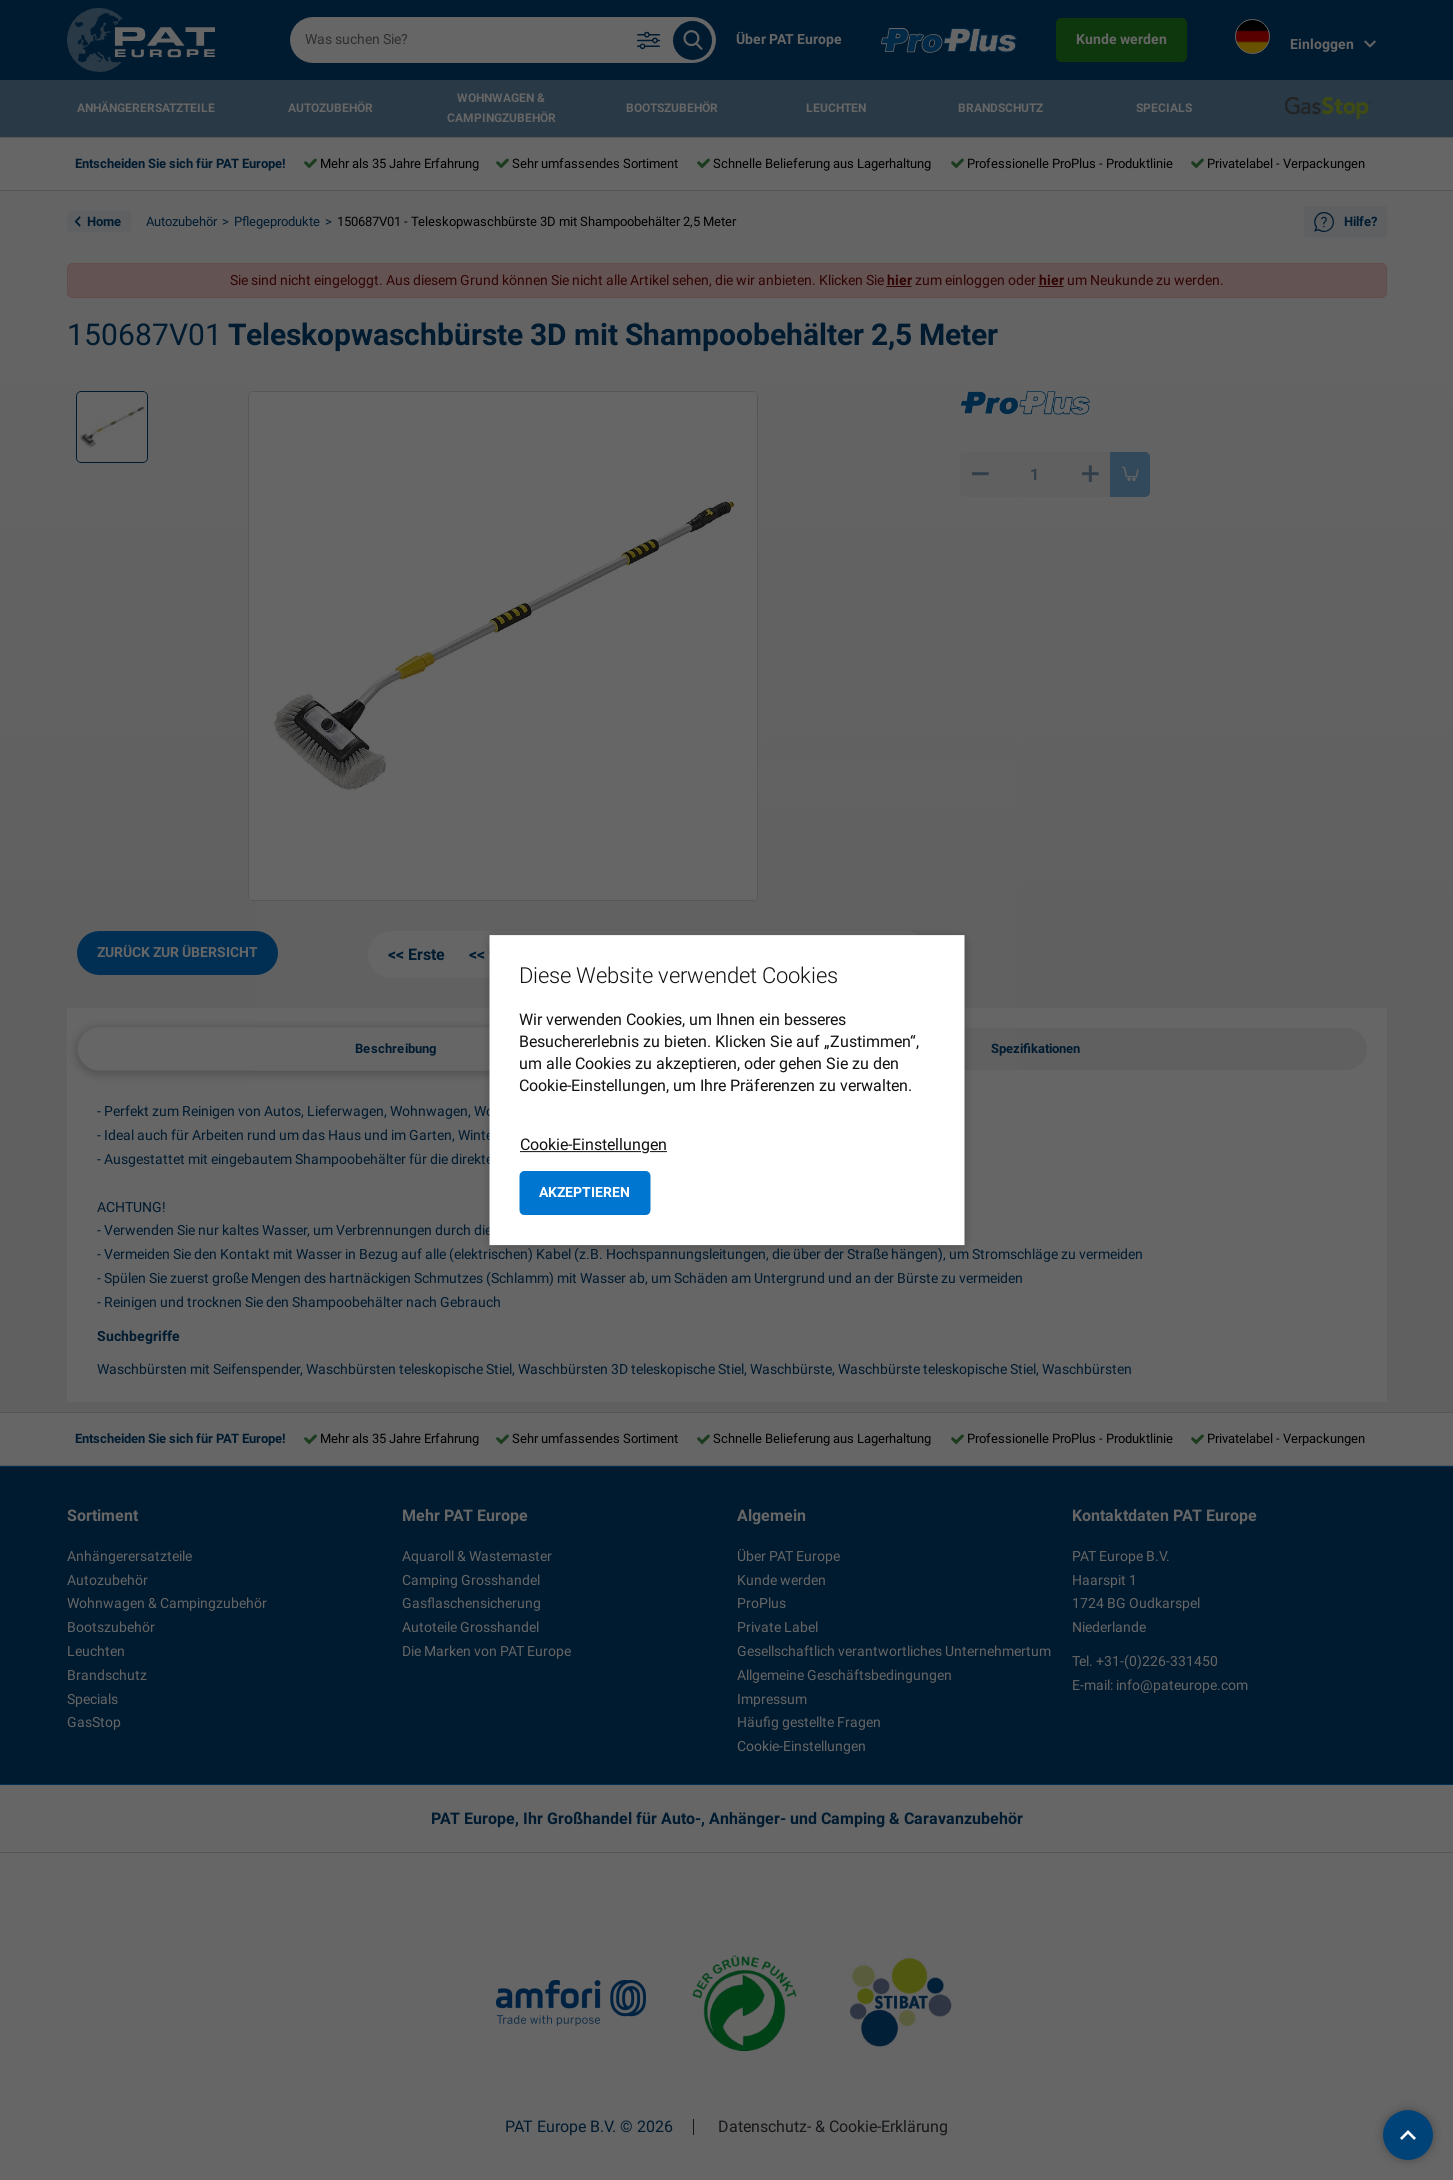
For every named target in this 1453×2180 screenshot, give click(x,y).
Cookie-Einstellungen (593, 1144)
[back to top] (1408, 2135)
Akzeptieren (584, 1192)
